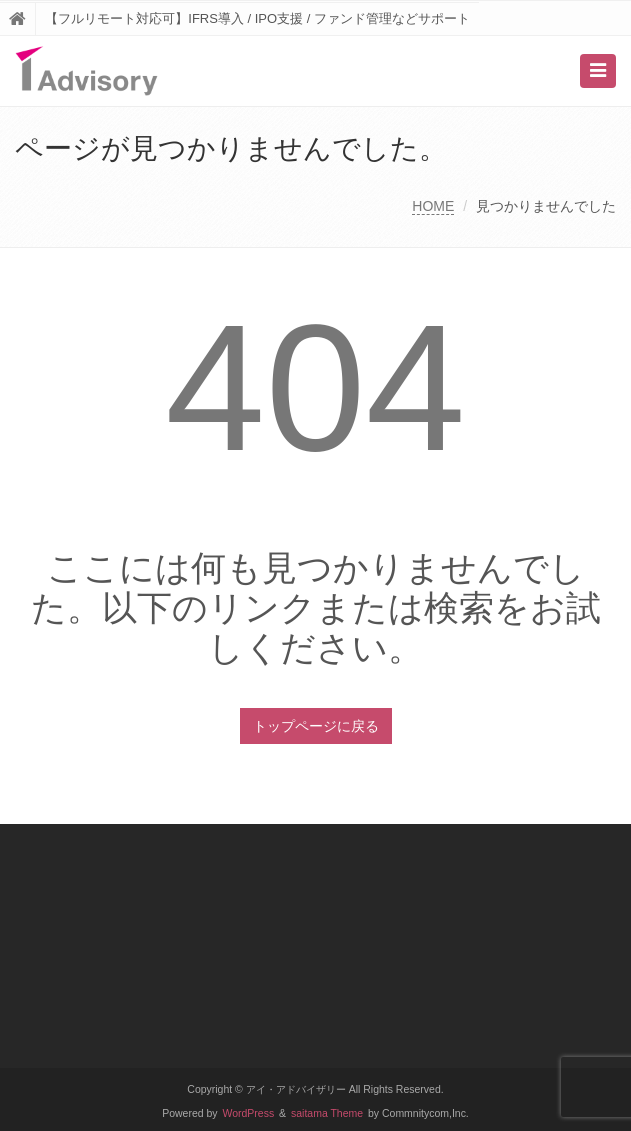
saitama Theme (327, 1113)
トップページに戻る (316, 726)
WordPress (249, 1113)
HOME (433, 206)
